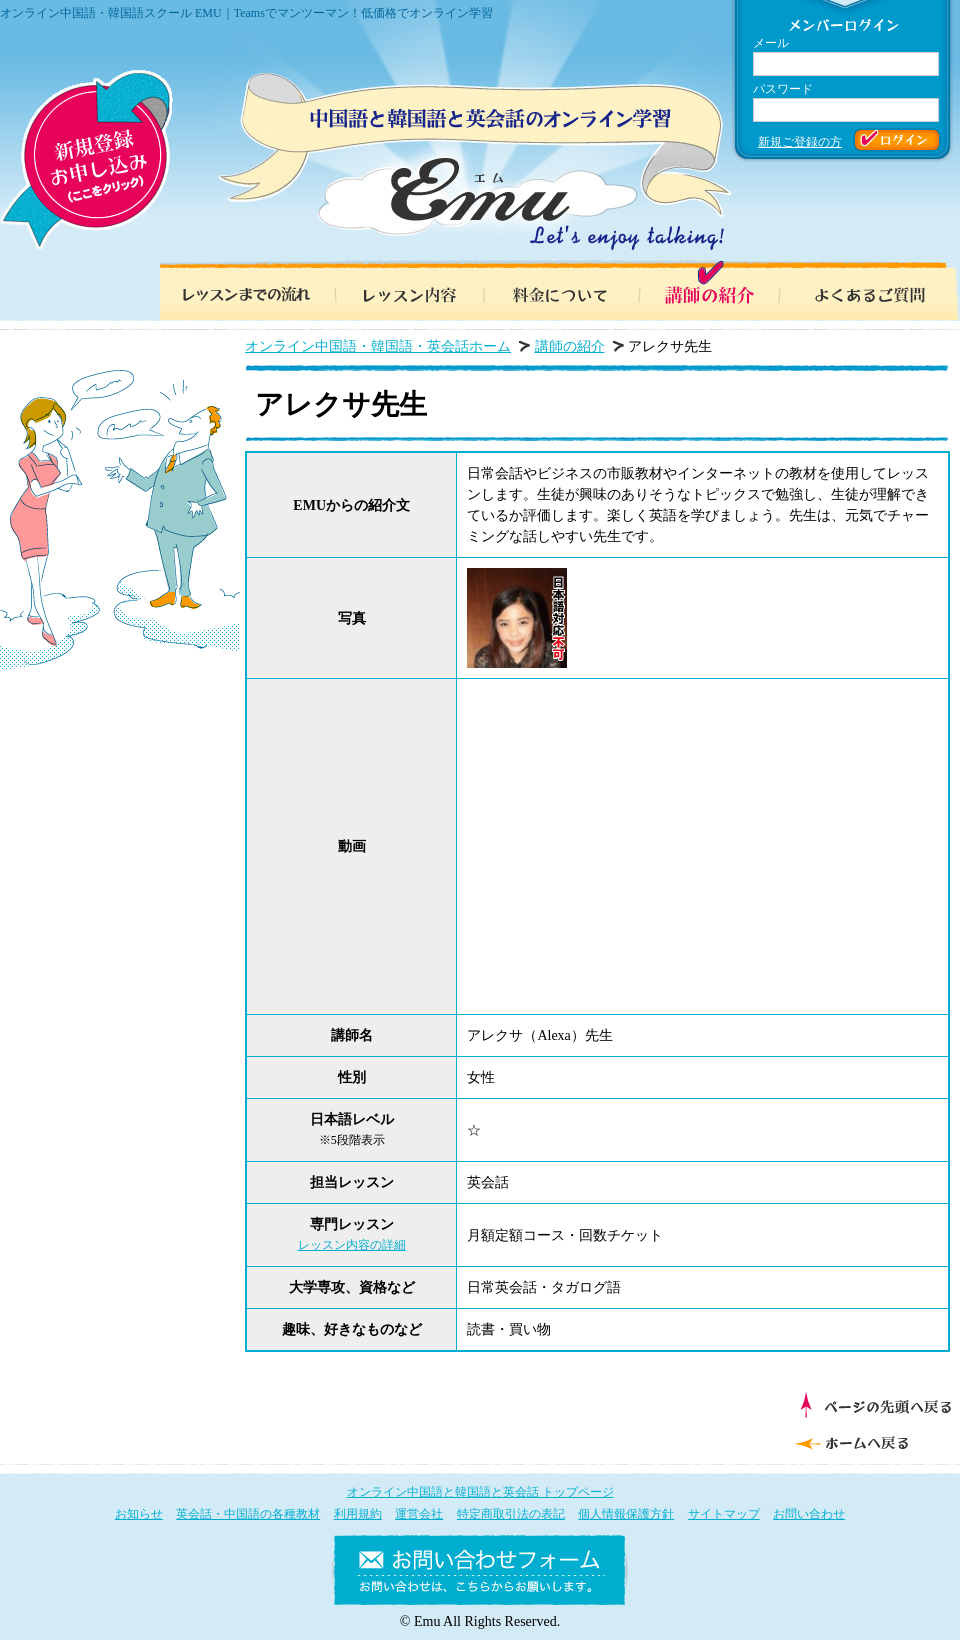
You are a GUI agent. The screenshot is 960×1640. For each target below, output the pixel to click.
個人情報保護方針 (626, 1514)
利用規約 (358, 1514)
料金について (560, 290)
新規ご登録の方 (800, 142)
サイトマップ (724, 1514)
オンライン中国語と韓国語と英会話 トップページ (480, 1492)
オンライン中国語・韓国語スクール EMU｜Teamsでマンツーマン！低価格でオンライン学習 (246, 13)
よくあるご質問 (880, 290)
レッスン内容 (400, 290)
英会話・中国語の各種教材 (248, 1514)
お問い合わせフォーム (480, 1574)
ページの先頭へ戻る (875, 1405)
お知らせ (139, 1514)
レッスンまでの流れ (240, 290)
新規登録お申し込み (86, 160)
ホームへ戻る (870, 1441)
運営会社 (419, 1514)
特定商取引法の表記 (511, 1514)
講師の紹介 (720, 290)
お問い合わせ (809, 1514)
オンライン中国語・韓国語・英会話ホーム (378, 346)
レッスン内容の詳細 (352, 1245)
